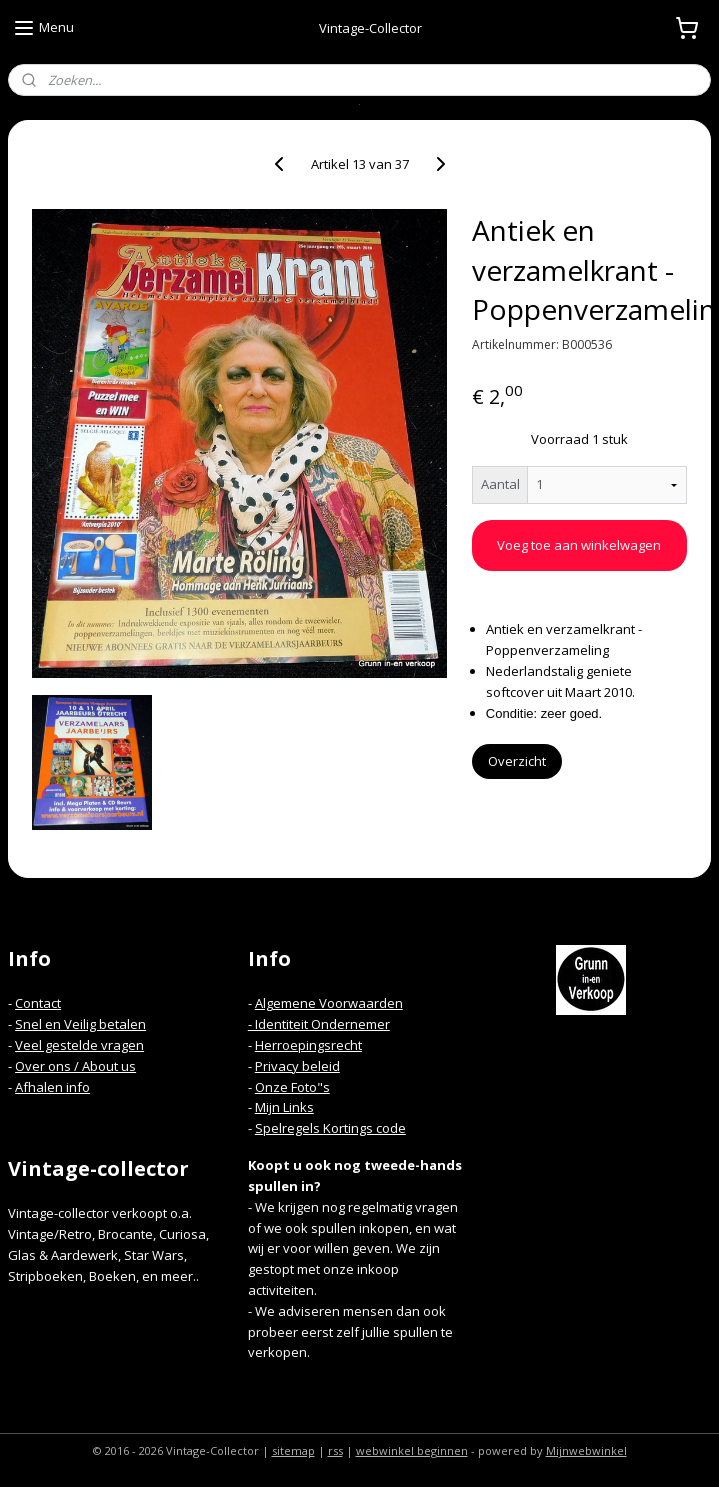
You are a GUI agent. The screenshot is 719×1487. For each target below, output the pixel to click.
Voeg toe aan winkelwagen (579, 545)
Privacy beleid (297, 1066)
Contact (38, 1003)
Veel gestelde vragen (79, 1045)
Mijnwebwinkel (586, 1450)
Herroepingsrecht (308, 1045)
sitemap (293, 1450)
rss (335, 1450)
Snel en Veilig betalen (80, 1024)
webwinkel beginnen (412, 1450)
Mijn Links (284, 1107)
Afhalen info (52, 1087)
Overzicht (517, 761)
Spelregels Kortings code (330, 1128)
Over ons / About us (75, 1066)
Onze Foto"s (292, 1087)
